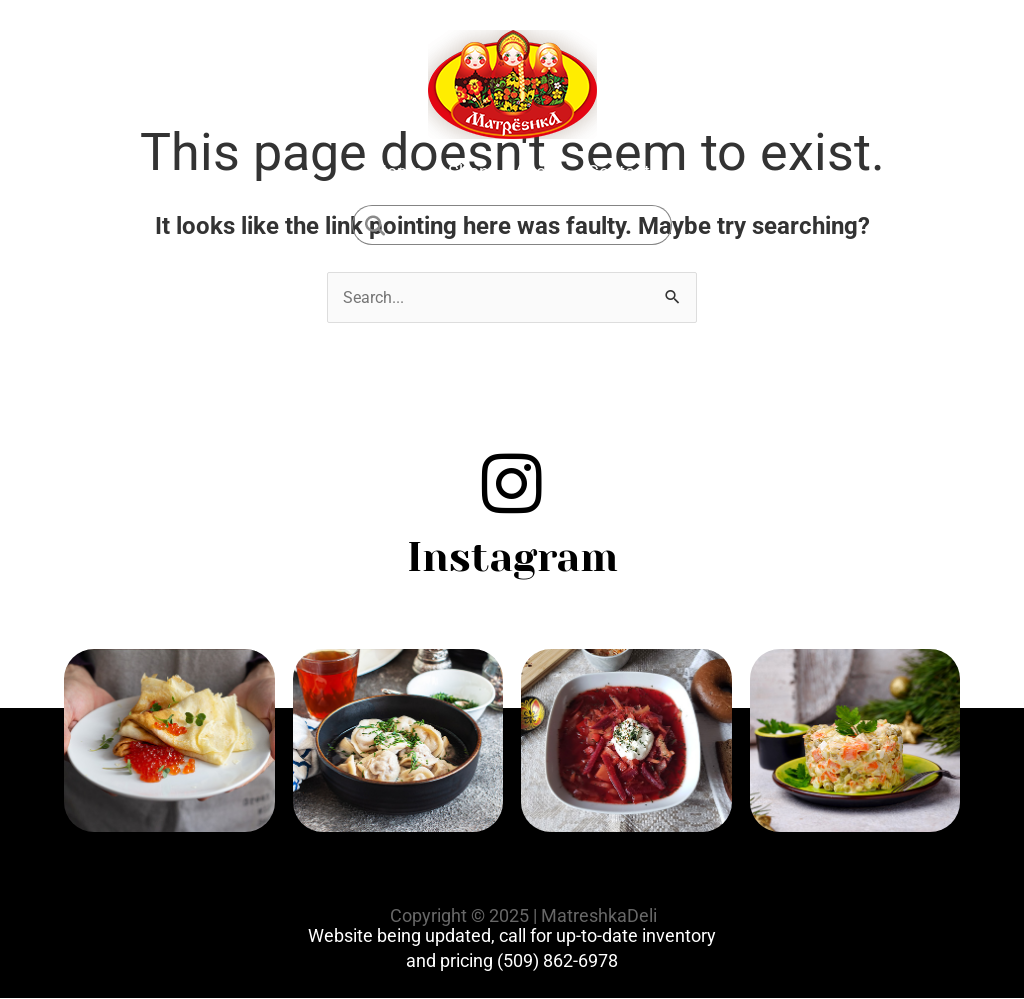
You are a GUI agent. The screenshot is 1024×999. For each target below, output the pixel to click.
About (538, 171)
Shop (468, 171)
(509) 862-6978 (557, 960)
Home (398, 171)
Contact (618, 171)
